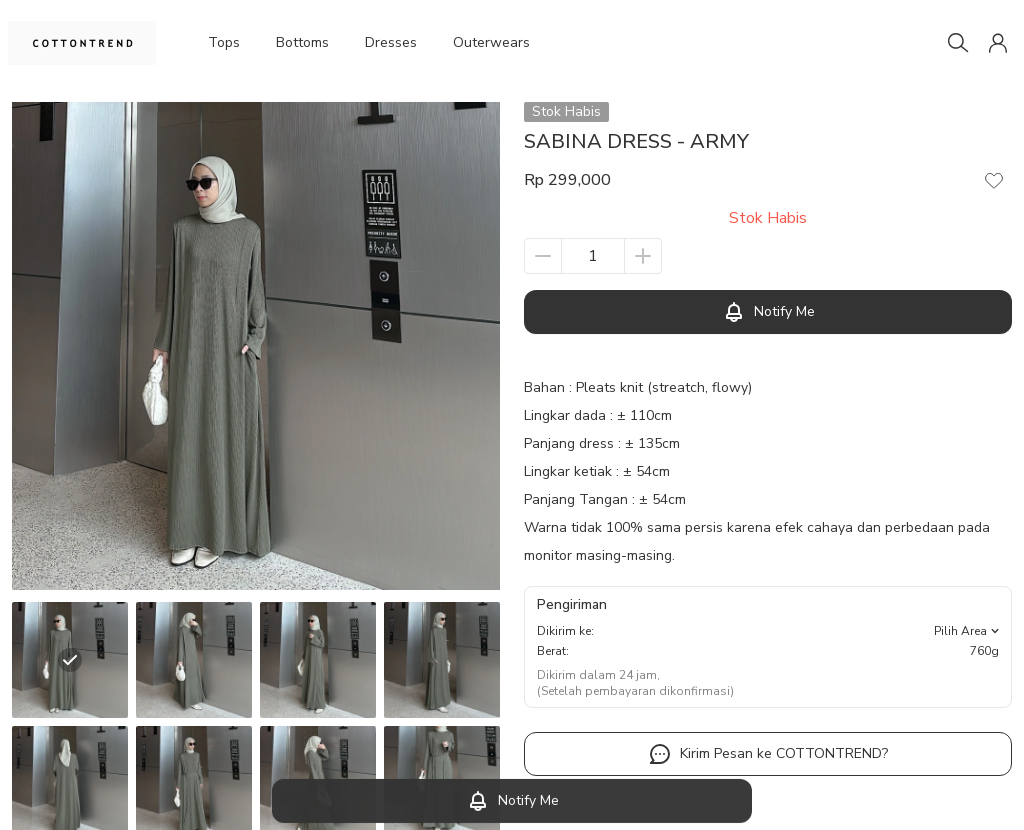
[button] (998, 43)
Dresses (393, 42)
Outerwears (493, 42)
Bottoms (303, 42)
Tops (223, 42)
